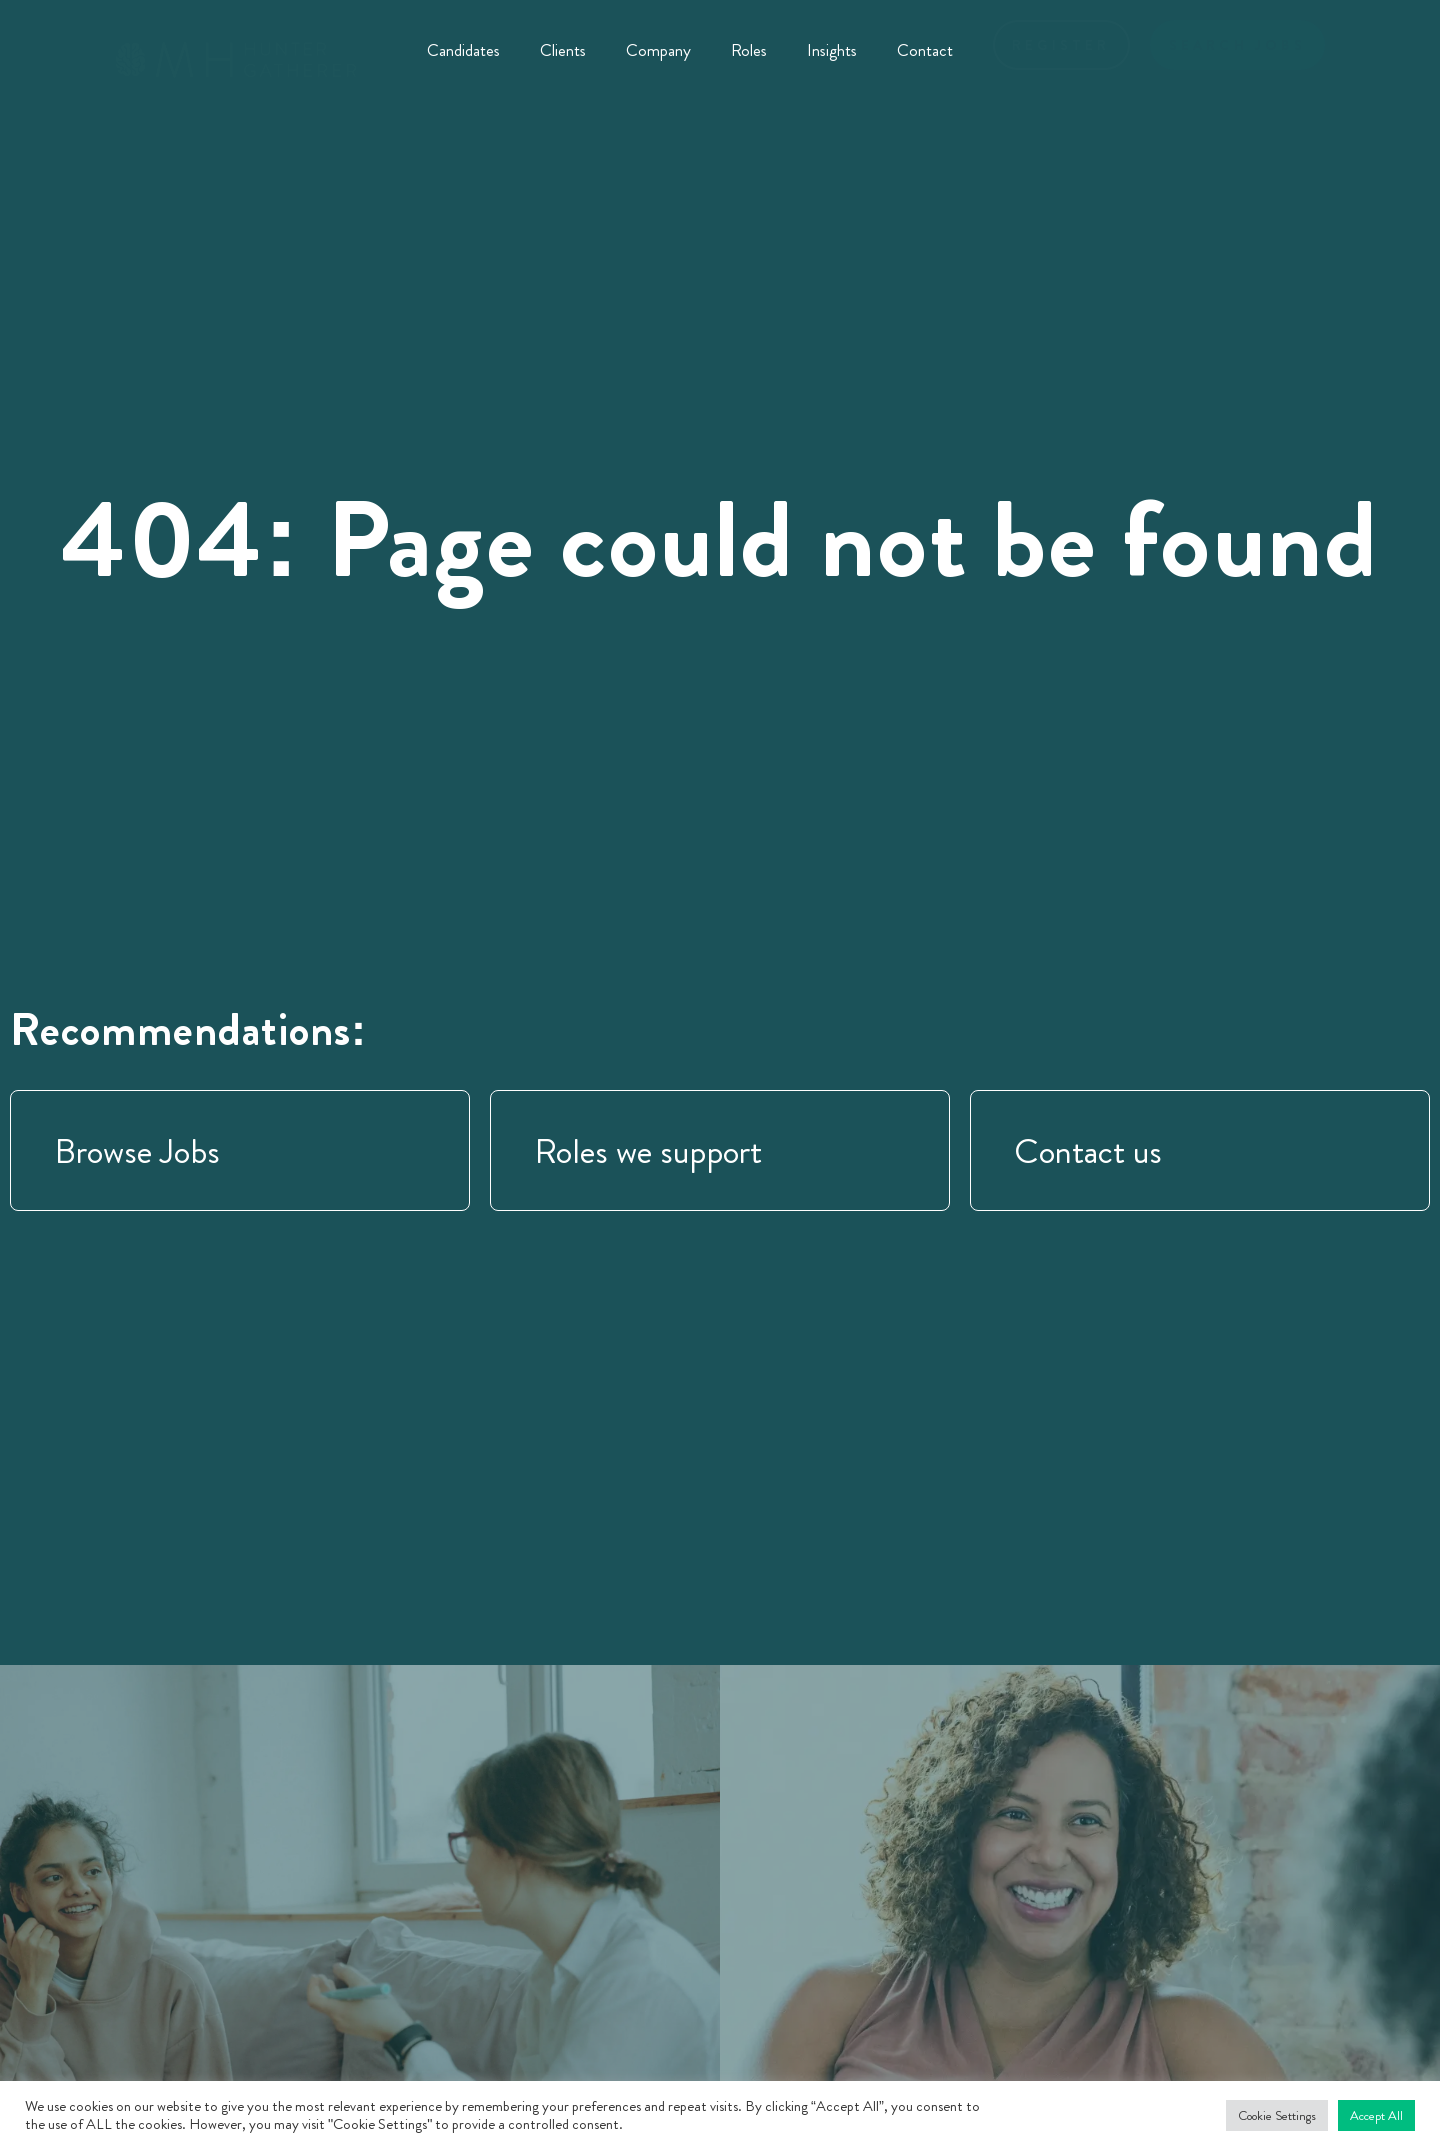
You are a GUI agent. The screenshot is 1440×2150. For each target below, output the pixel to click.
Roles (749, 50)
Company (658, 50)
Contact (925, 50)
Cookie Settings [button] (1277, 2115)
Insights (832, 50)
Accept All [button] (1376, 2115)
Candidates (463, 50)
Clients (563, 50)
